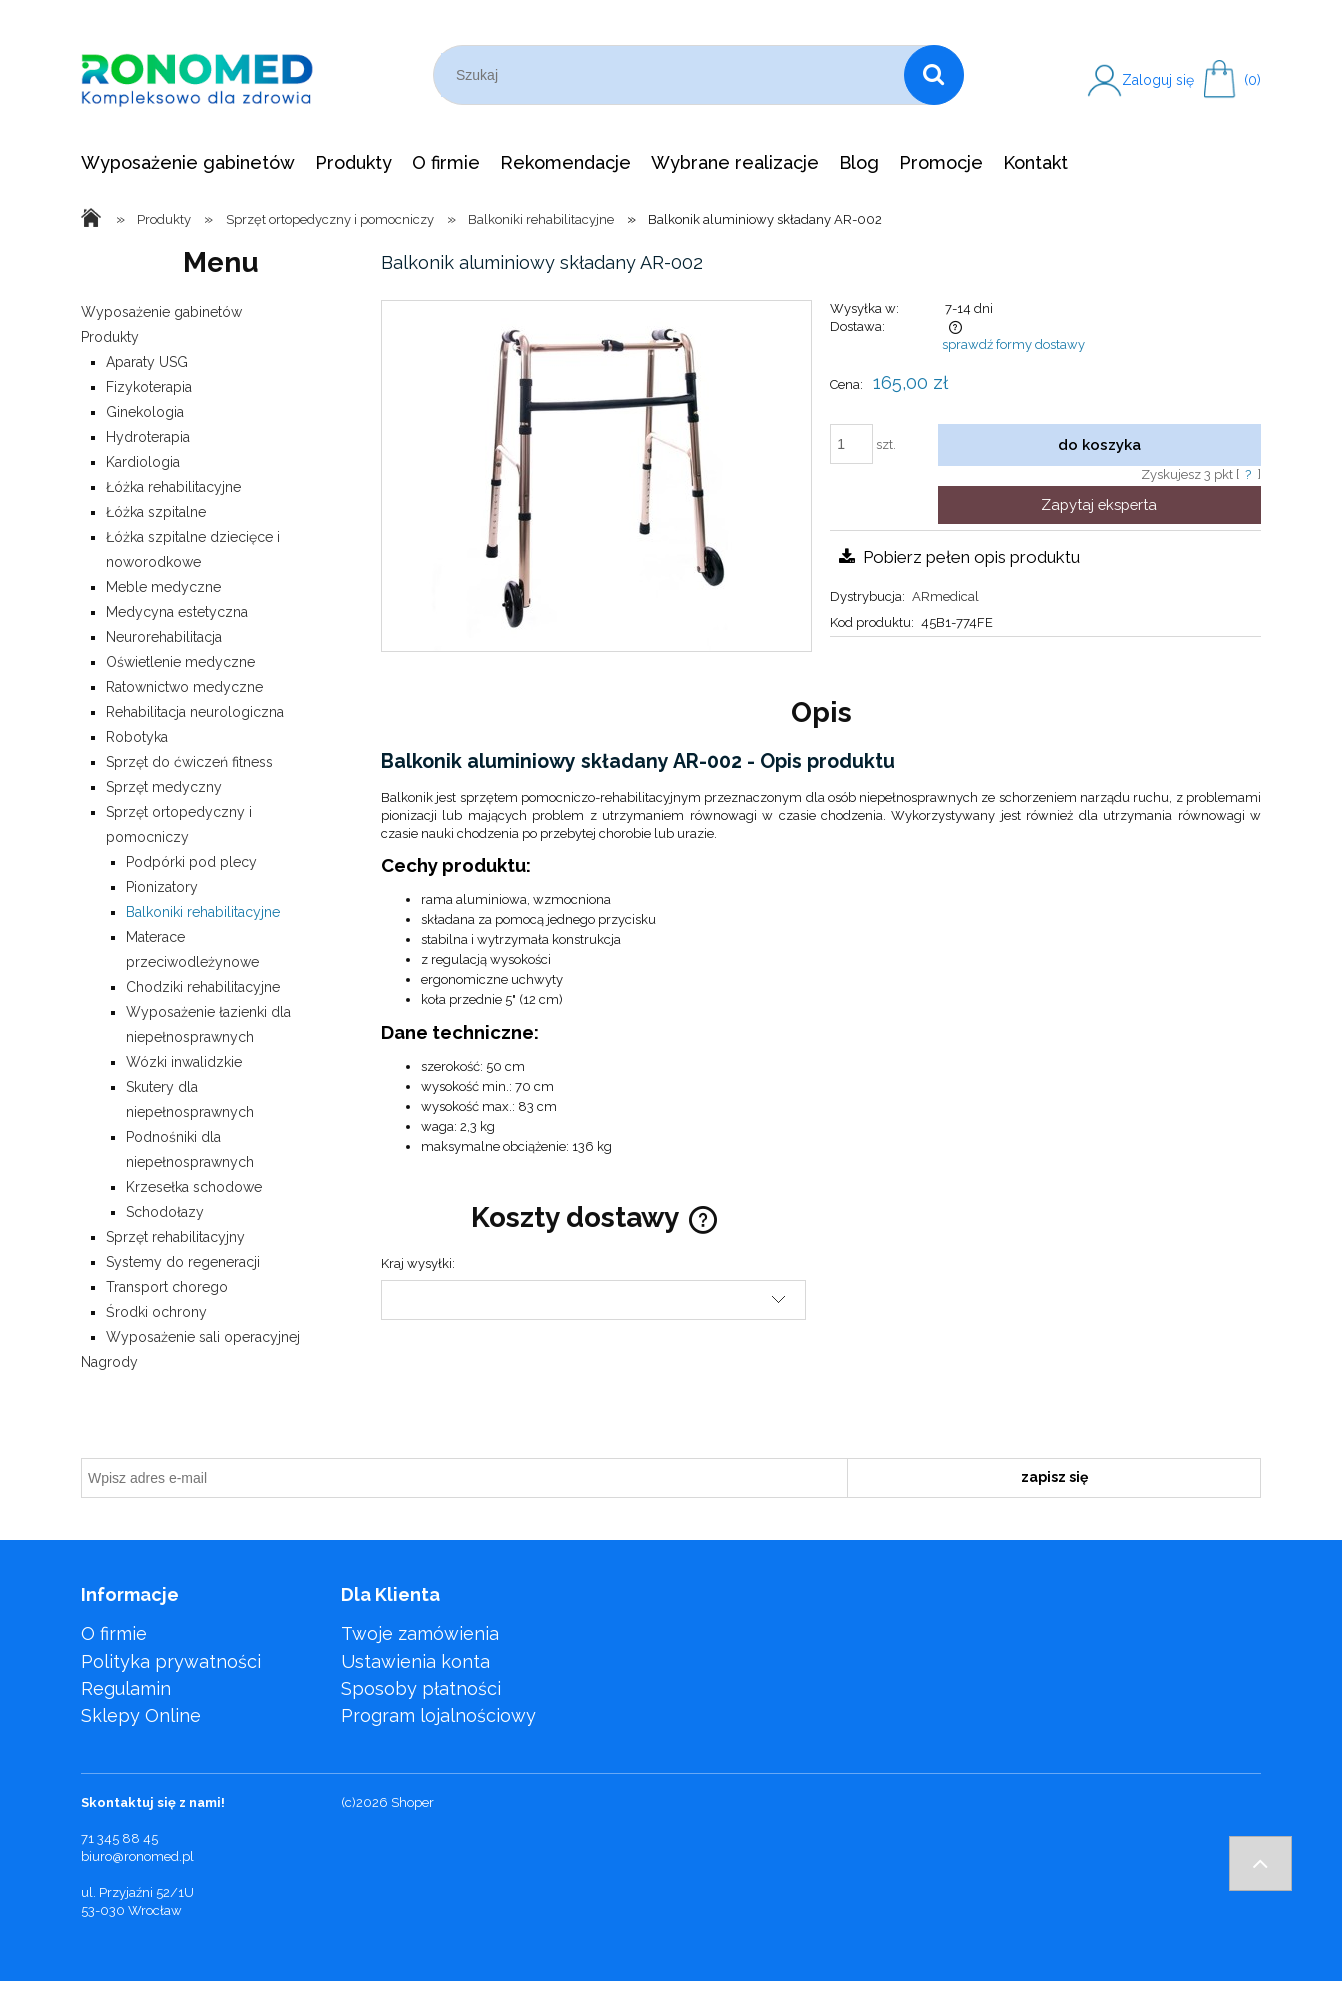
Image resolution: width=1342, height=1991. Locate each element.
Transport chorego (167, 1287)
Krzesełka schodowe (194, 1187)
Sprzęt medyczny (164, 787)
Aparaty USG (147, 362)
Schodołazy (165, 1212)
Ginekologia (145, 412)
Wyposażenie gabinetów (161, 312)
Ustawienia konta (415, 1661)
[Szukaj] (934, 75)
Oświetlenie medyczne (180, 662)
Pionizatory (162, 887)
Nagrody (109, 1362)
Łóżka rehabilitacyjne (173, 487)
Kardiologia (143, 462)
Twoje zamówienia (420, 1633)
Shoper (412, 1802)
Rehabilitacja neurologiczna (195, 712)
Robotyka (137, 737)
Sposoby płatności (421, 1688)
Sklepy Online (141, 1715)
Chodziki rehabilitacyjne (203, 987)
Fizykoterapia (149, 387)
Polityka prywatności (171, 1661)
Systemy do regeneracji (183, 1262)
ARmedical (945, 596)
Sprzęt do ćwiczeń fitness (189, 762)
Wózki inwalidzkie (184, 1062)
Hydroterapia (148, 437)
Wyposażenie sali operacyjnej (203, 1337)
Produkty (110, 337)
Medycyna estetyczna (177, 612)
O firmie (114, 1633)
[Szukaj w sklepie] (672, 75)
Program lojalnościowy (438, 1715)
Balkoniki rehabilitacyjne (203, 912)
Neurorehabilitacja (164, 637)
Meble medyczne (163, 587)
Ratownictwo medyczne (184, 687)
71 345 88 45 (119, 1838)
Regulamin (126, 1688)
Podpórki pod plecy (191, 862)
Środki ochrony (156, 1312)
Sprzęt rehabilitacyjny (175, 1237)
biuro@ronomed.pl (137, 1856)
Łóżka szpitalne (156, 512)
